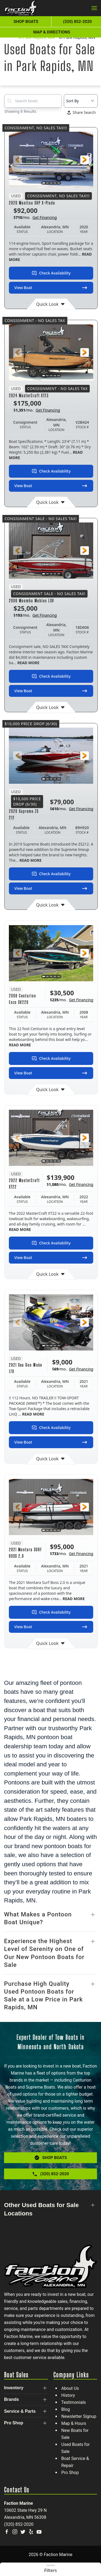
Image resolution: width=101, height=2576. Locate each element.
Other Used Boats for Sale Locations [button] (41, 2209)
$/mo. (35, 217)
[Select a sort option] (81, 101)
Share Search (81, 112)
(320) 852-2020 (18, 2524)
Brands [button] (11, 2399)
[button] (94, 8)
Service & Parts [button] (20, 2411)
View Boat (51, 287)
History (68, 2395)
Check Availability (51, 273)
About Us (70, 2388)
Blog (65, 2409)
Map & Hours (73, 2423)
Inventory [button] (13, 2387)
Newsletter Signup (78, 2416)
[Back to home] (20, 8)
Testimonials (73, 2402)
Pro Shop (70, 2472)
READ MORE (28, 662)
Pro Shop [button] (13, 2423)
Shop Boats (25, 21)
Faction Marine (18, 2503)
